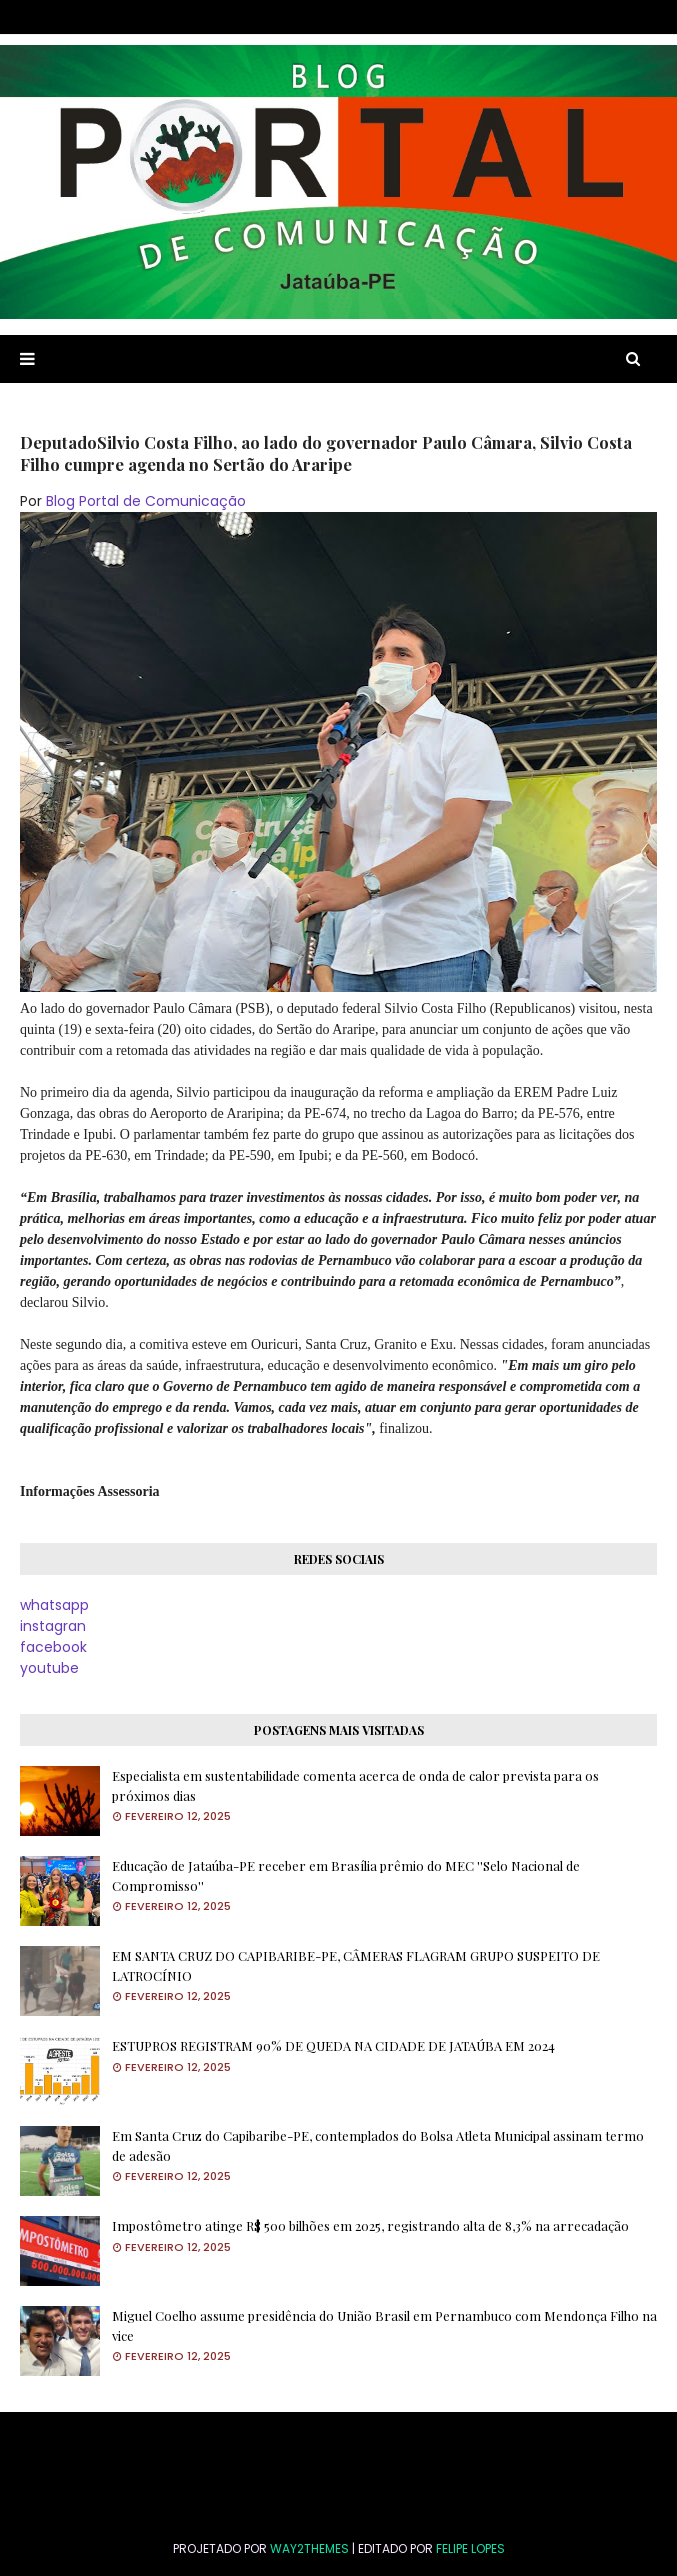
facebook (53, 1647)
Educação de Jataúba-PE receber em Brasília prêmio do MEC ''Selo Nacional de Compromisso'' (346, 1875)
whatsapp (54, 1605)
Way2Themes (309, 2548)
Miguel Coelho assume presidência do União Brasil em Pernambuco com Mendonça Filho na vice (384, 2325)
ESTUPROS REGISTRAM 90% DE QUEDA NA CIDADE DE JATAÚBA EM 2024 (333, 2045)
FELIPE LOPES (470, 2548)
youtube (49, 1668)
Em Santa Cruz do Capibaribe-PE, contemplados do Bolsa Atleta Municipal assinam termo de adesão (378, 2145)
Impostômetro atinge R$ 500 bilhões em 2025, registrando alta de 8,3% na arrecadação (370, 2225)
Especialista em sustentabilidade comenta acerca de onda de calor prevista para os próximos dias (355, 1785)
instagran (53, 1626)
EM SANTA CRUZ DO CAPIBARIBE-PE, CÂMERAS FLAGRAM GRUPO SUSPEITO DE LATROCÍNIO (356, 1965)
